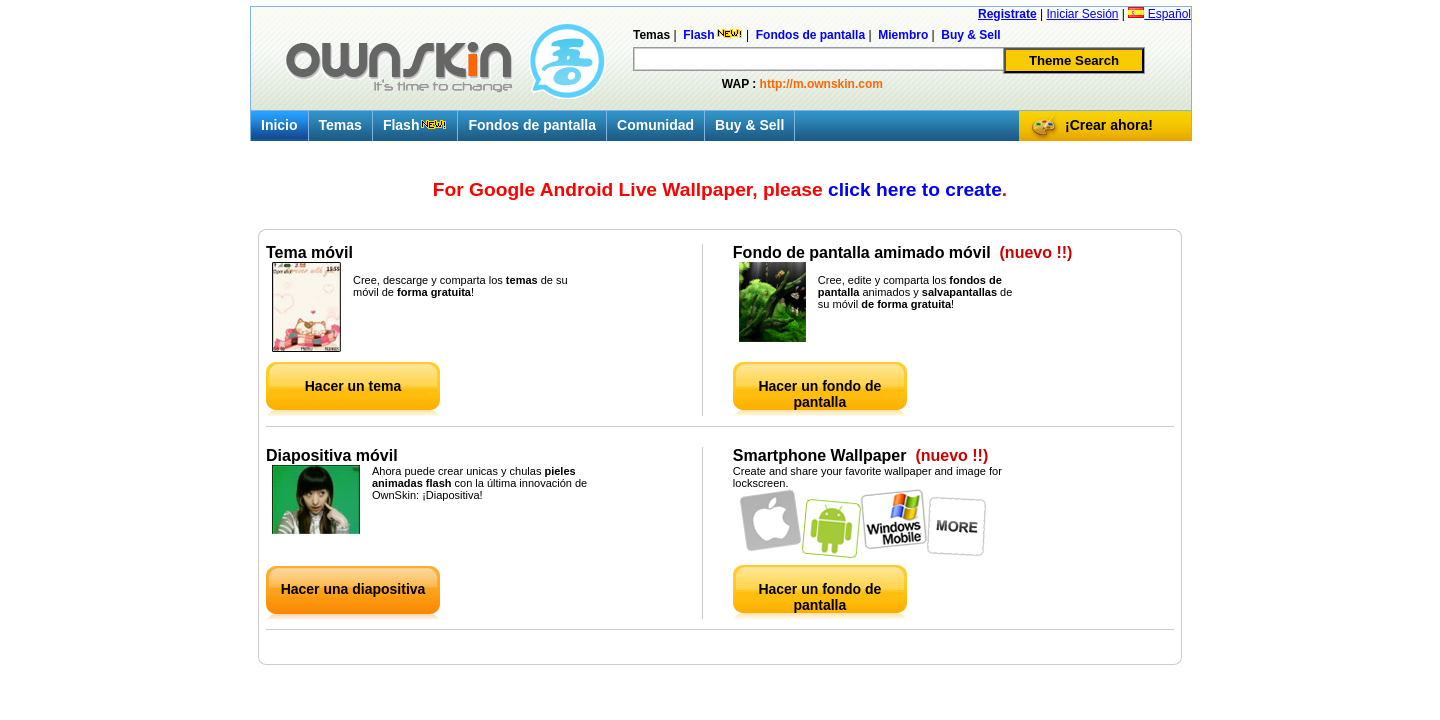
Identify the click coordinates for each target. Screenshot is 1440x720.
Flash (415, 125)
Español (1159, 14)
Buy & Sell (749, 125)
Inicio (279, 125)
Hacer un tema (353, 386)
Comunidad (655, 125)
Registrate (1007, 14)
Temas (340, 125)
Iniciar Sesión (1082, 14)
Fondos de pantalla (532, 125)
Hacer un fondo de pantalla (819, 394)
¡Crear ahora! (1109, 125)
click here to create (915, 189)
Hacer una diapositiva (353, 589)
